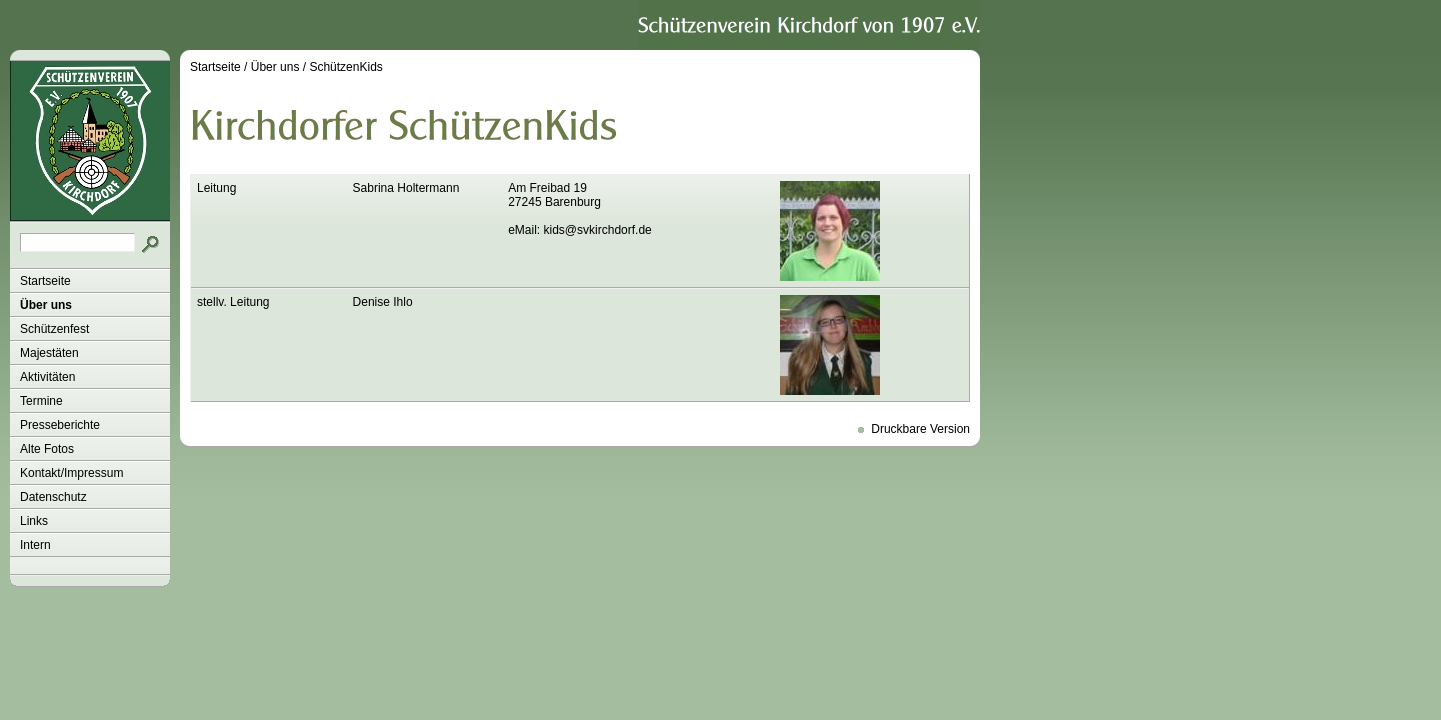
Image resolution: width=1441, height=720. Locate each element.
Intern (35, 545)
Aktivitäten (47, 377)
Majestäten (49, 353)
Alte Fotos (47, 449)
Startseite (45, 281)
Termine (41, 401)
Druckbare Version (920, 429)
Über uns (46, 305)
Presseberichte (60, 425)
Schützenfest (54, 329)
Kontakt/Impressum (71, 473)
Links (34, 521)
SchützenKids (345, 67)
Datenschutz (53, 497)
